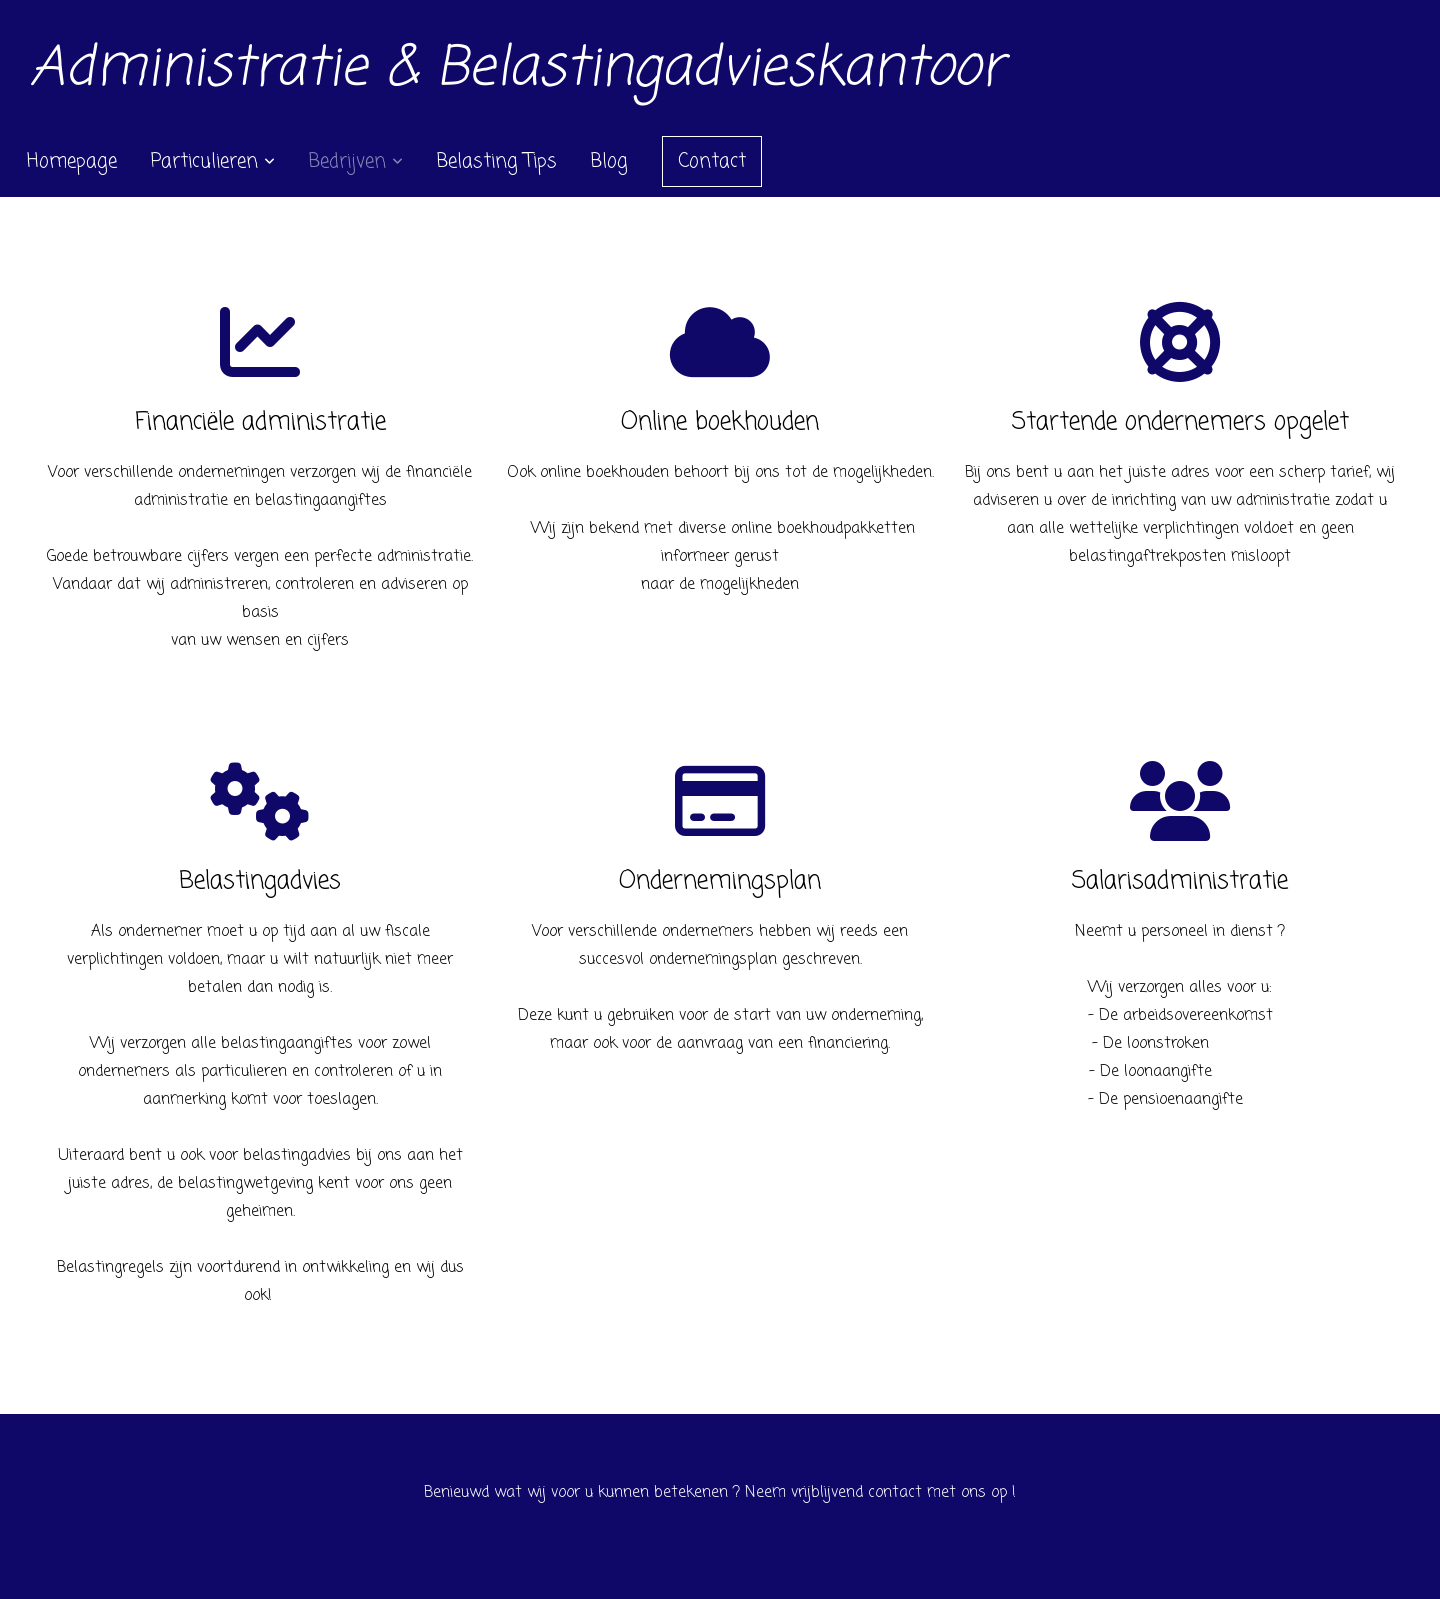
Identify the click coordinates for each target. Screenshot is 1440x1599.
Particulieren (213, 161)
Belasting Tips (497, 161)
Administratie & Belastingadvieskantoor (516, 69)
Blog (609, 161)
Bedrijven (356, 161)
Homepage (72, 161)
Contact (712, 161)
